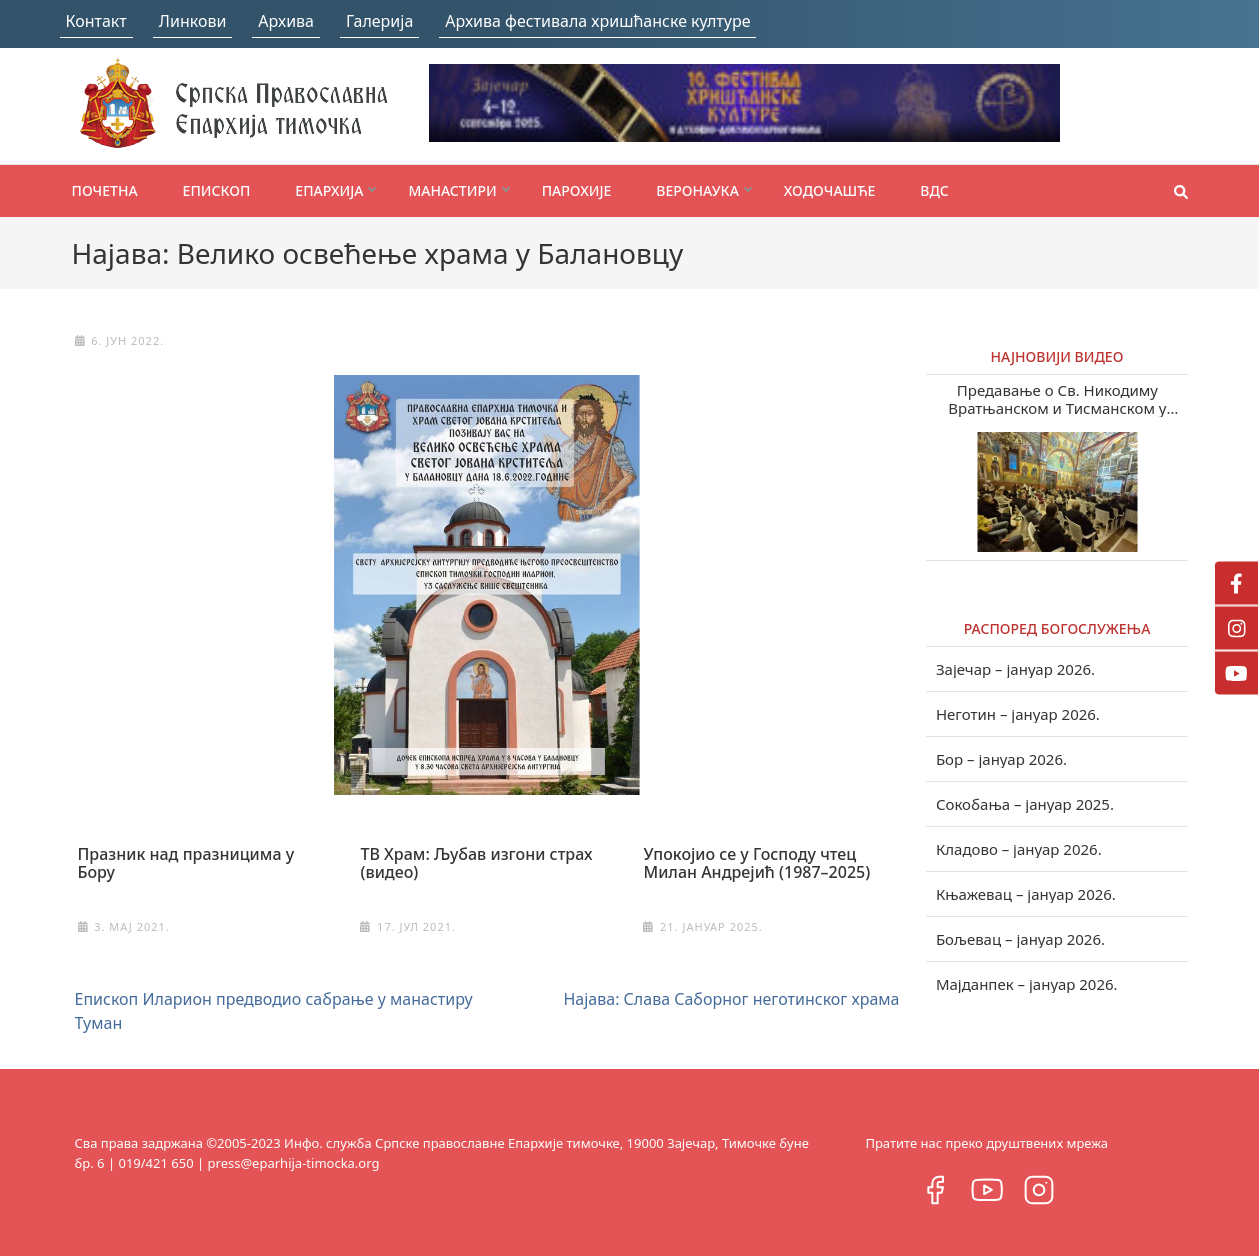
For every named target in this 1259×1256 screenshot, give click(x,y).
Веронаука (697, 190)
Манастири (452, 190)
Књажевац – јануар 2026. (1026, 894)
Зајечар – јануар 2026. (1015, 669)
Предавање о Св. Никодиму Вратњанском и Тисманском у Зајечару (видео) (1057, 399)
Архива (286, 21)
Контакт (96, 21)
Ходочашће (829, 190)
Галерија (379, 21)
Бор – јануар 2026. (1001, 759)
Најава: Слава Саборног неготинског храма (731, 999)
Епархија (329, 190)
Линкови (193, 21)
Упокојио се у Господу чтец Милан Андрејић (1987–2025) (756, 863)
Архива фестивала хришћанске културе (597, 21)
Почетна (105, 190)
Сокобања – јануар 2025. (1025, 804)
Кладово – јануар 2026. (1019, 849)
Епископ (217, 190)
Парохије (577, 190)
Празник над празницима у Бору (186, 863)
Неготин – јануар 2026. (1018, 714)
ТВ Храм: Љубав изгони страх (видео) (476, 863)
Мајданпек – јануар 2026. (1027, 984)
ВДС (934, 190)
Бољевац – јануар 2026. (1020, 939)
